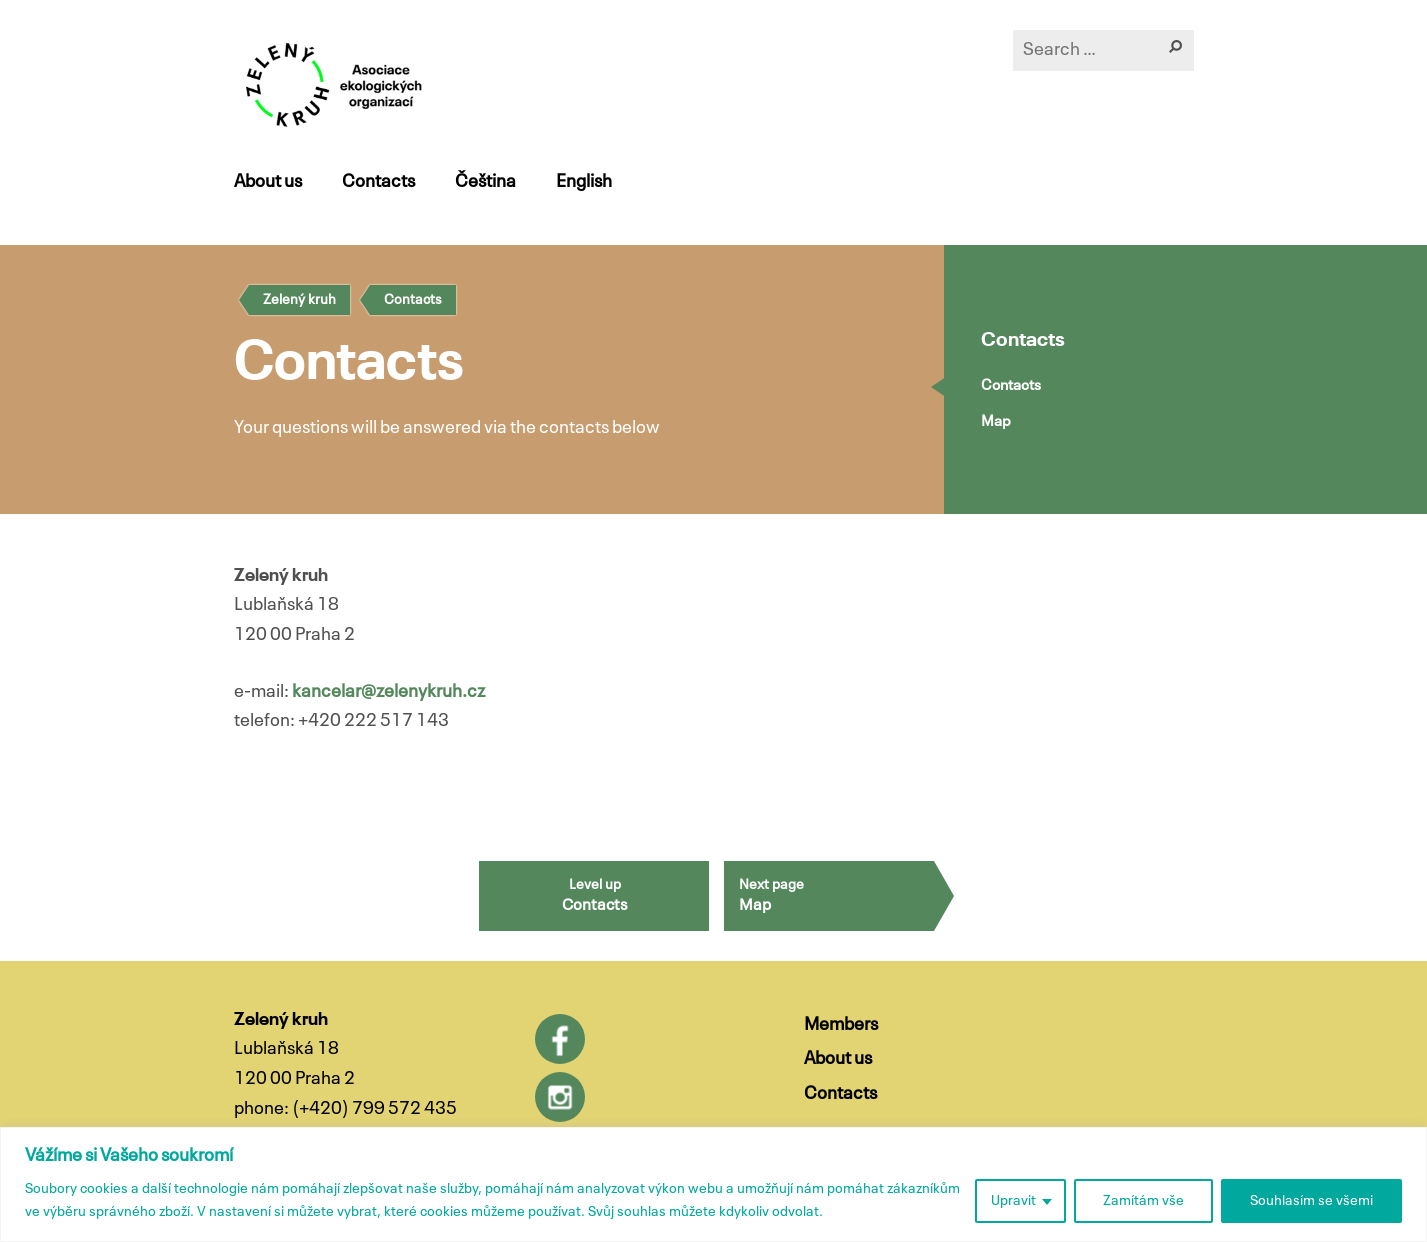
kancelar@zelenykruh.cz (388, 692)
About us (268, 182)
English (584, 182)
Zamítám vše (1143, 1201)
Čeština (485, 182)
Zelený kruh (299, 300)
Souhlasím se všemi (1311, 1201)
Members (841, 1025)
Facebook (560, 1039)
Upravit (1013, 1201)
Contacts (378, 182)
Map (996, 421)
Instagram (560, 1097)
